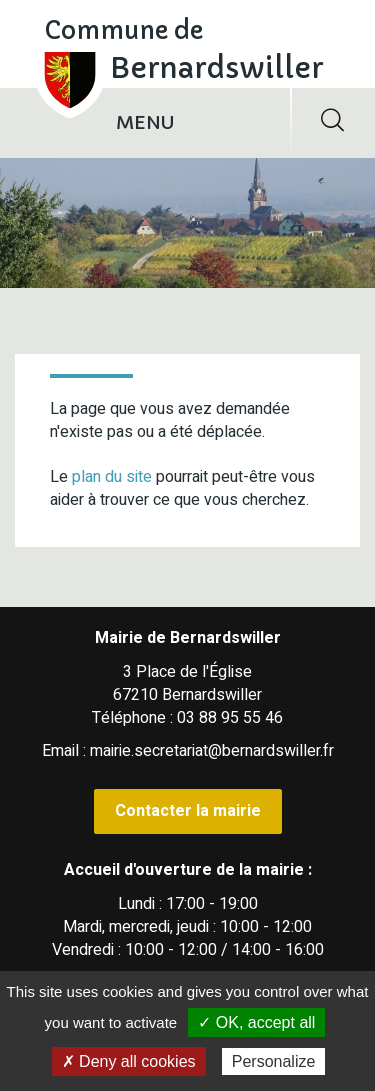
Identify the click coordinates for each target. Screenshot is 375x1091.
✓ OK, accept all (256, 1022)
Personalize (274, 1061)
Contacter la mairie (188, 811)
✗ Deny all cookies (129, 1061)
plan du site (112, 477)
